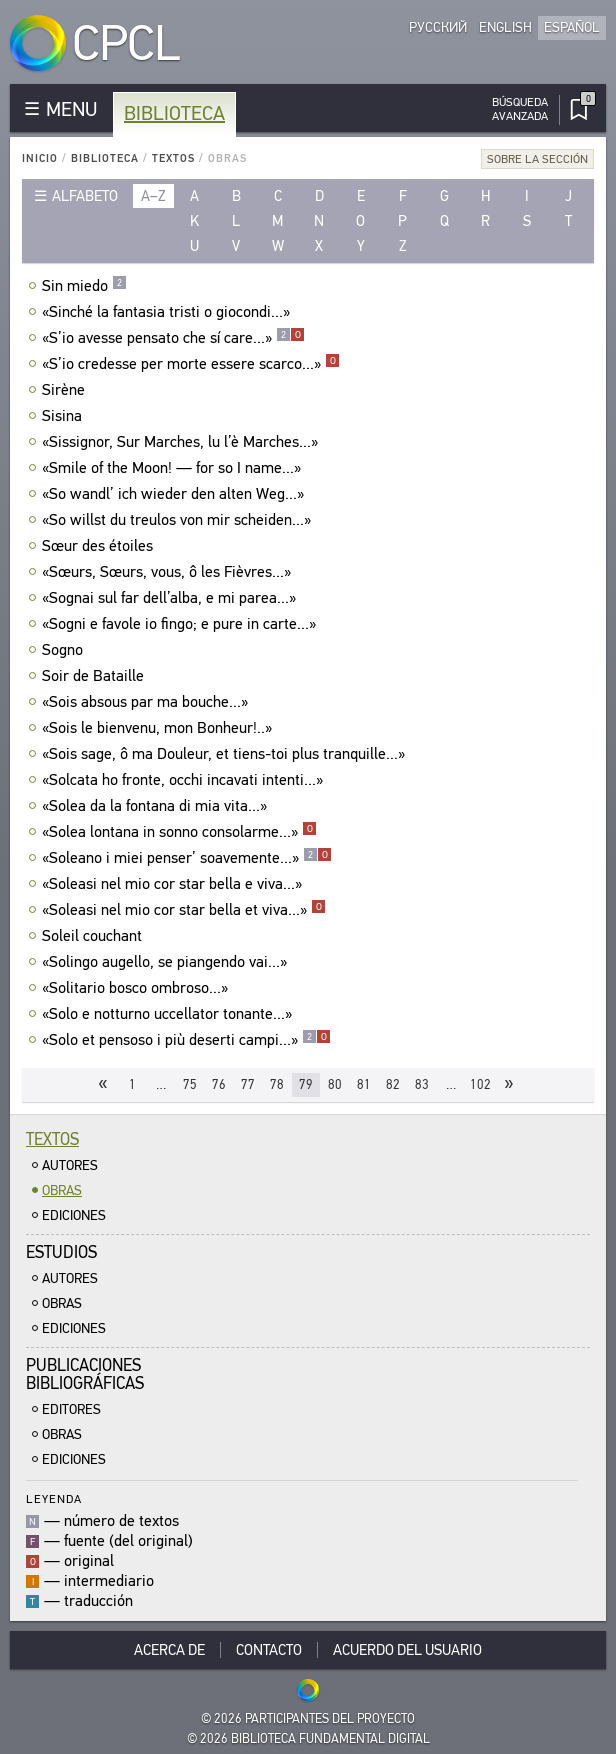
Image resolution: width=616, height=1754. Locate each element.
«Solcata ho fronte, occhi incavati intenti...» (185, 780)
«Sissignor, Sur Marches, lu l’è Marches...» (182, 442)
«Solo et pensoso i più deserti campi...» (186, 1040)
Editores (71, 1409)
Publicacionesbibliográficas (85, 1374)
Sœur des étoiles (100, 546)
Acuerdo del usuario (407, 1650)
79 (306, 1084)
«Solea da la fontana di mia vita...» (157, 806)
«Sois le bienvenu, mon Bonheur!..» (159, 728)
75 (190, 1084)
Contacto (269, 1650)
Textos (173, 158)
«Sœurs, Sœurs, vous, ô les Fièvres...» (169, 572)
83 (422, 1084)
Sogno (65, 650)
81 (364, 1084)
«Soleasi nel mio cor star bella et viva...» (184, 910)
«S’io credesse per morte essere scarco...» (191, 364)
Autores (70, 1165)
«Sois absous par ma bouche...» (147, 702)
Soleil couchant (94, 936)
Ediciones (74, 1215)
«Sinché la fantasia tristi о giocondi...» (168, 312)
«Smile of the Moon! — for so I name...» (174, 468)
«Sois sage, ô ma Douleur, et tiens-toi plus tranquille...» (226, 754)
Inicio (40, 158)
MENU (71, 109)
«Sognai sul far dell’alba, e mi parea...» (171, 598)
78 (277, 1084)
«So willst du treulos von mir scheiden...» (179, 520)
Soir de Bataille (95, 676)
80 (335, 1084)
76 (219, 1084)
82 (393, 1084)
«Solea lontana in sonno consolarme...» (179, 832)
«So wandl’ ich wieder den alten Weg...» (175, 494)
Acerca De (169, 1650)
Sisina (64, 416)
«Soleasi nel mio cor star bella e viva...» (174, 884)
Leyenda (54, 1498)
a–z (153, 196)
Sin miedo (84, 286)
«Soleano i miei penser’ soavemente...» (187, 858)
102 (480, 1084)
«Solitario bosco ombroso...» (137, 988)
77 (248, 1084)
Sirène (66, 390)
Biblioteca (174, 113)
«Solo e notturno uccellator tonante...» (169, 1014)
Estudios (61, 1252)
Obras (62, 1190)
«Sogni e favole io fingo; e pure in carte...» (181, 624)
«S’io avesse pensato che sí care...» (173, 338)
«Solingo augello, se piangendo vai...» (167, 962)
